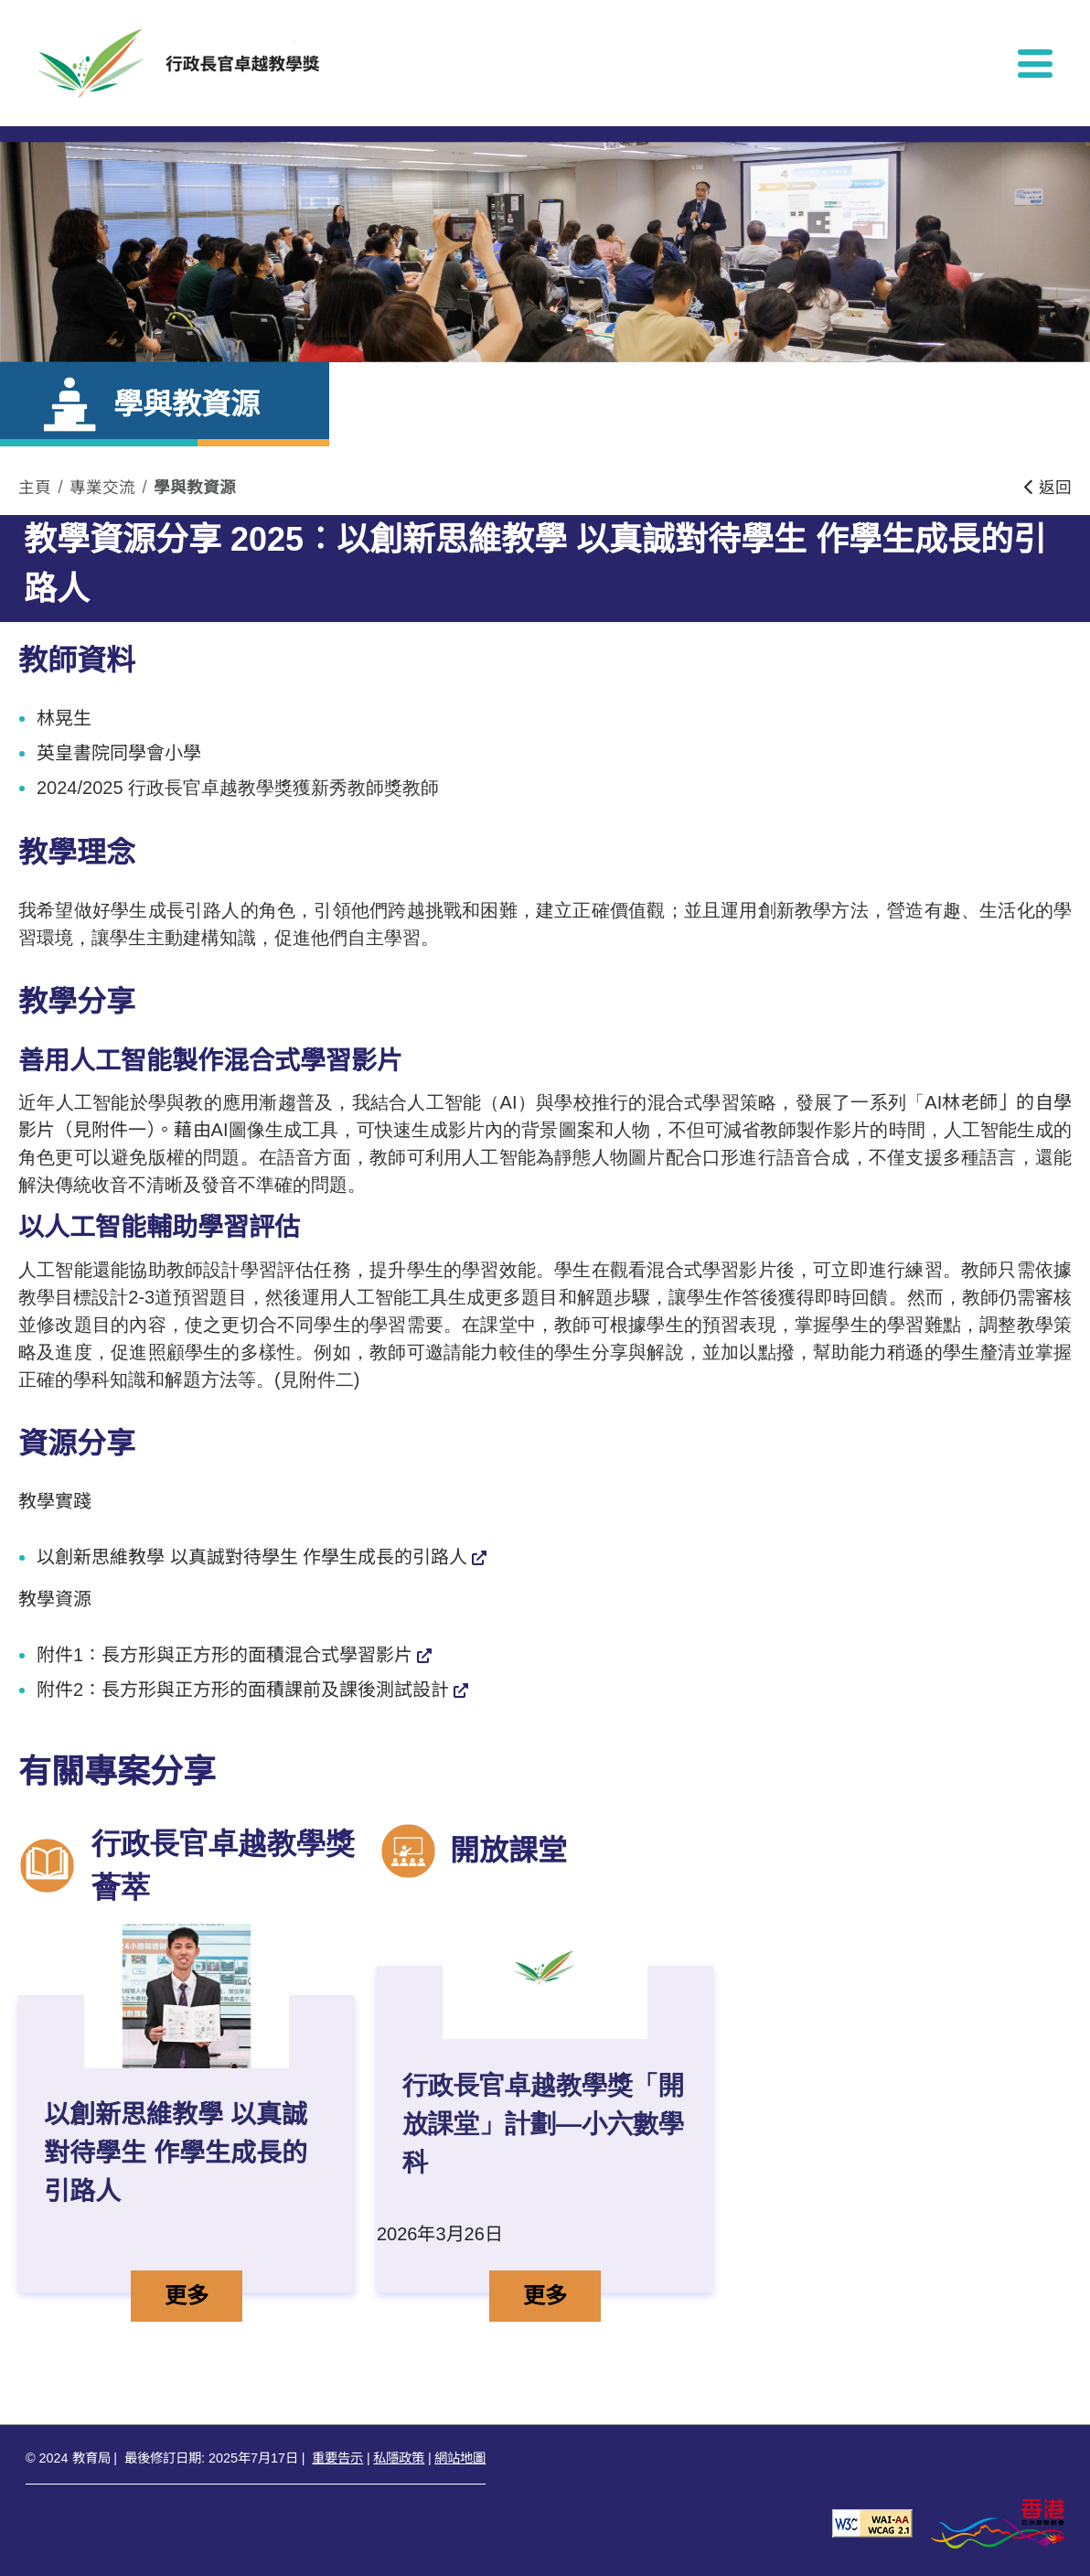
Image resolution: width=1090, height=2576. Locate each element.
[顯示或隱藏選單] (1035, 63)
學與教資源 (195, 487)
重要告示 (337, 2458)
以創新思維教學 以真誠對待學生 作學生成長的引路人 (252, 1557)
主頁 (34, 487)
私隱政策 (398, 2458)
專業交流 (102, 487)
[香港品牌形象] (997, 2522)
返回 (1048, 487)
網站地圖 (460, 2458)
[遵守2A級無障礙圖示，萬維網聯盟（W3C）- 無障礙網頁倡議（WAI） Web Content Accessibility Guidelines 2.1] (872, 2522)
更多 (203, 2293)
